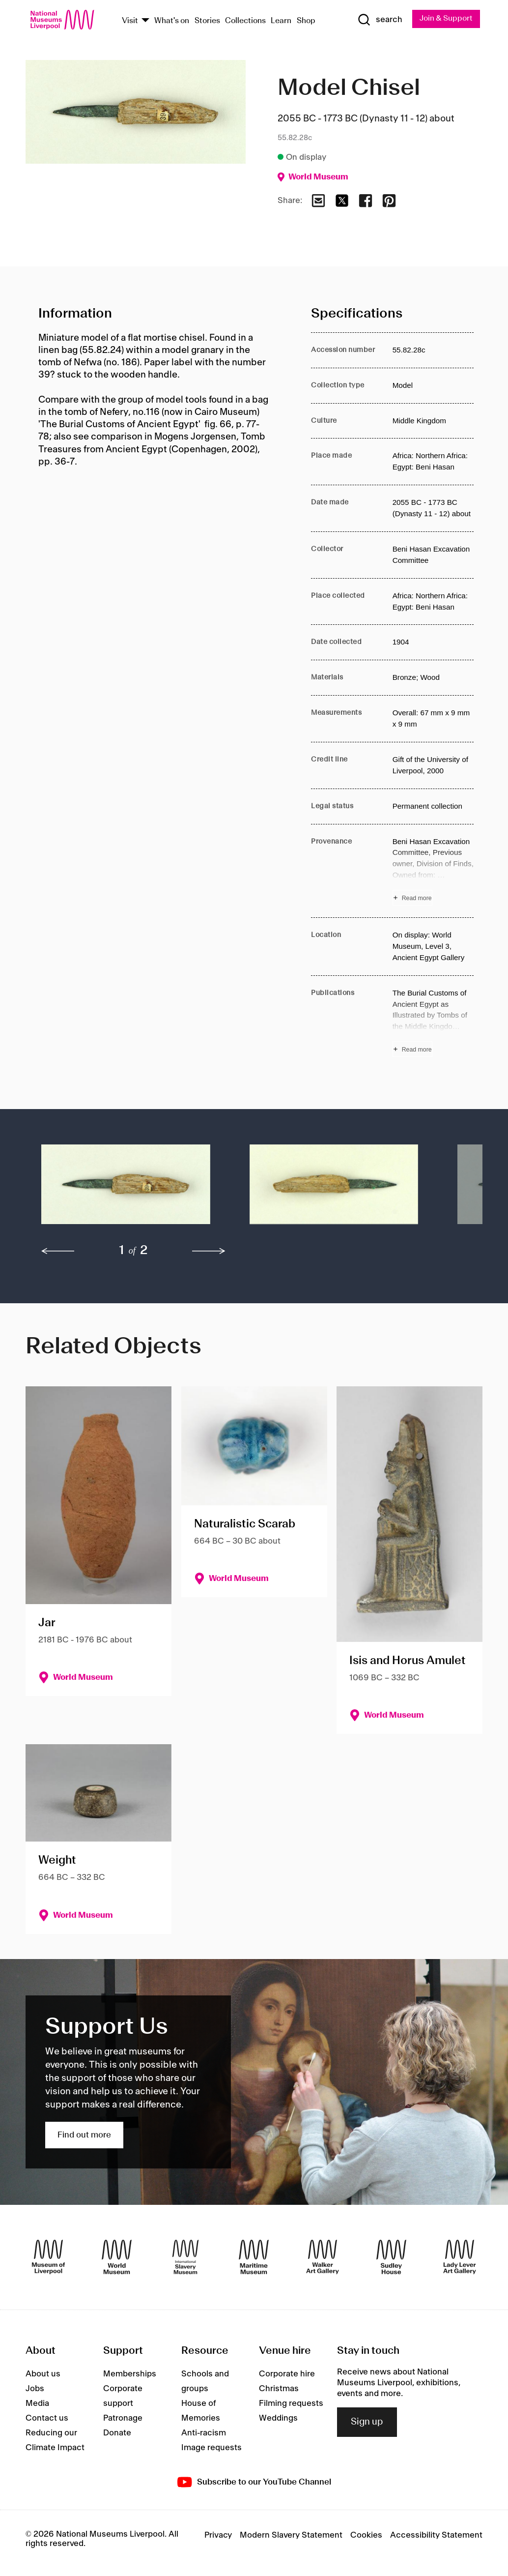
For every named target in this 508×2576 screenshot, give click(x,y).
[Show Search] (378, 20)
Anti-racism (203, 2433)
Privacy (218, 2535)
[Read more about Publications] (433, 1022)
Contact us (47, 2418)
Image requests (211, 2447)
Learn (281, 21)
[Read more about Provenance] (433, 871)
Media (37, 2403)
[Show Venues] (145, 21)
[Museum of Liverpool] (48, 2257)
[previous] (58, 1251)
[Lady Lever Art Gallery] (459, 2257)
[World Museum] (117, 2257)
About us (43, 2374)
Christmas (279, 2388)
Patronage (122, 2418)
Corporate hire (287, 2374)
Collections (245, 21)
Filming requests (291, 2403)
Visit (130, 21)
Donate (117, 2433)
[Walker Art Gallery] (322, 2257)
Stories (207, 21)
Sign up (367, 2423)
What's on (171, 21)
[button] (125, 1189)
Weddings (278, 2418)
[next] (209, 1251)
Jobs (35, 2388)
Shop (306, 21)
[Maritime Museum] (254, 2257)
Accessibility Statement (436, 2535)
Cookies (366, 2535)
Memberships (129, 2374)
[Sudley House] (391, 2257)
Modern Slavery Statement (291, 2535)
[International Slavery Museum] (185, 2257)
